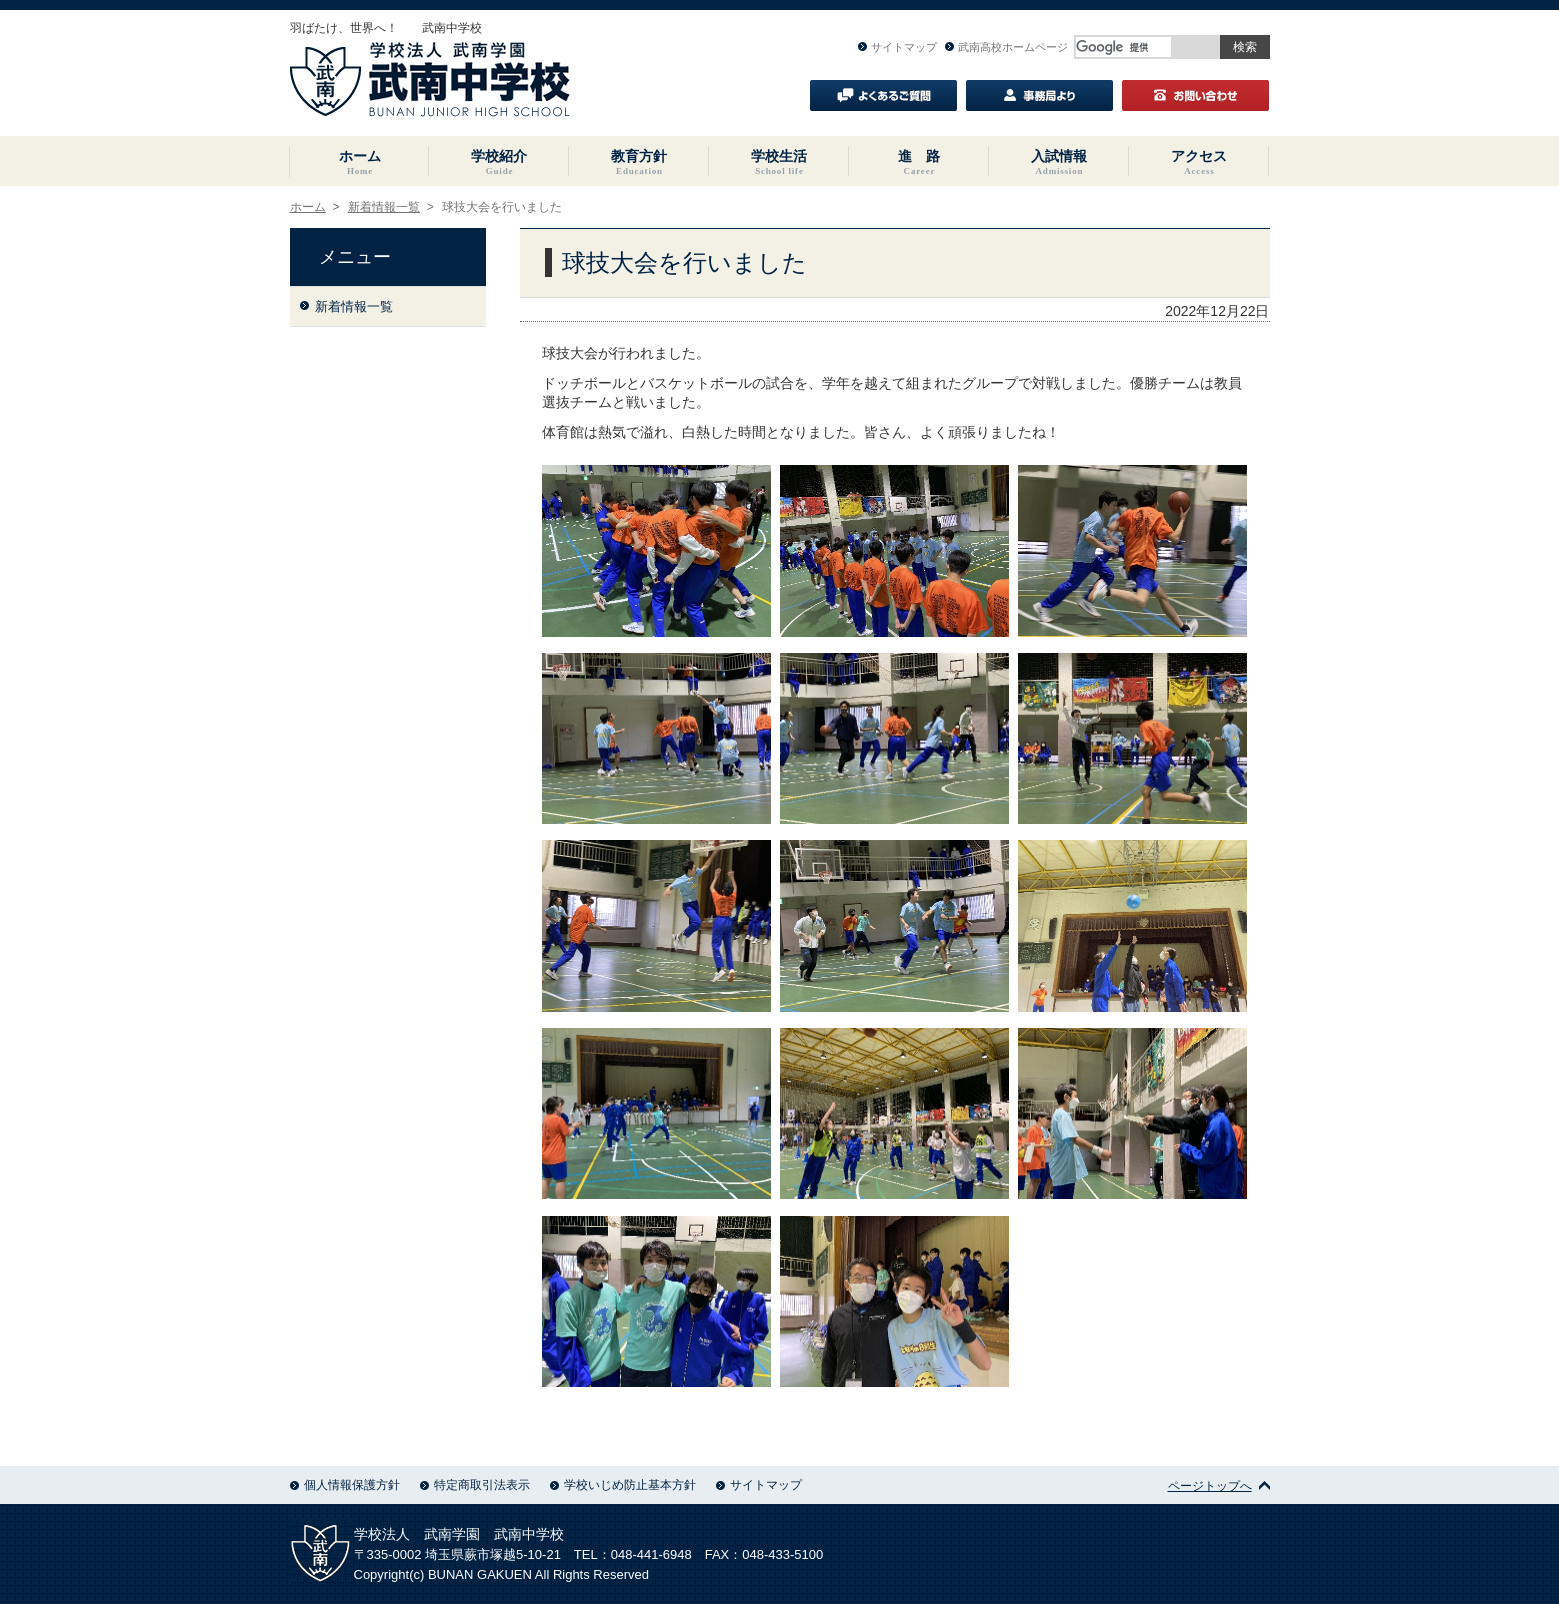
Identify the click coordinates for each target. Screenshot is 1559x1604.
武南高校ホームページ (1006, 47)
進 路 (919, 162)
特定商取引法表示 (475, 1485)
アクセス (1199, 162)
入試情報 (1059, 162)
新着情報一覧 (384, 207)
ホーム (360, 162)
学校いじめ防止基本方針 (623, 1485)
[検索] (1124, 47)
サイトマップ (897, 47)
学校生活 (779, 162)
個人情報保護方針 (345, 1485)
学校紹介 (499, 162)
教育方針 (639, 162)
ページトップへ (1219, 1486)
